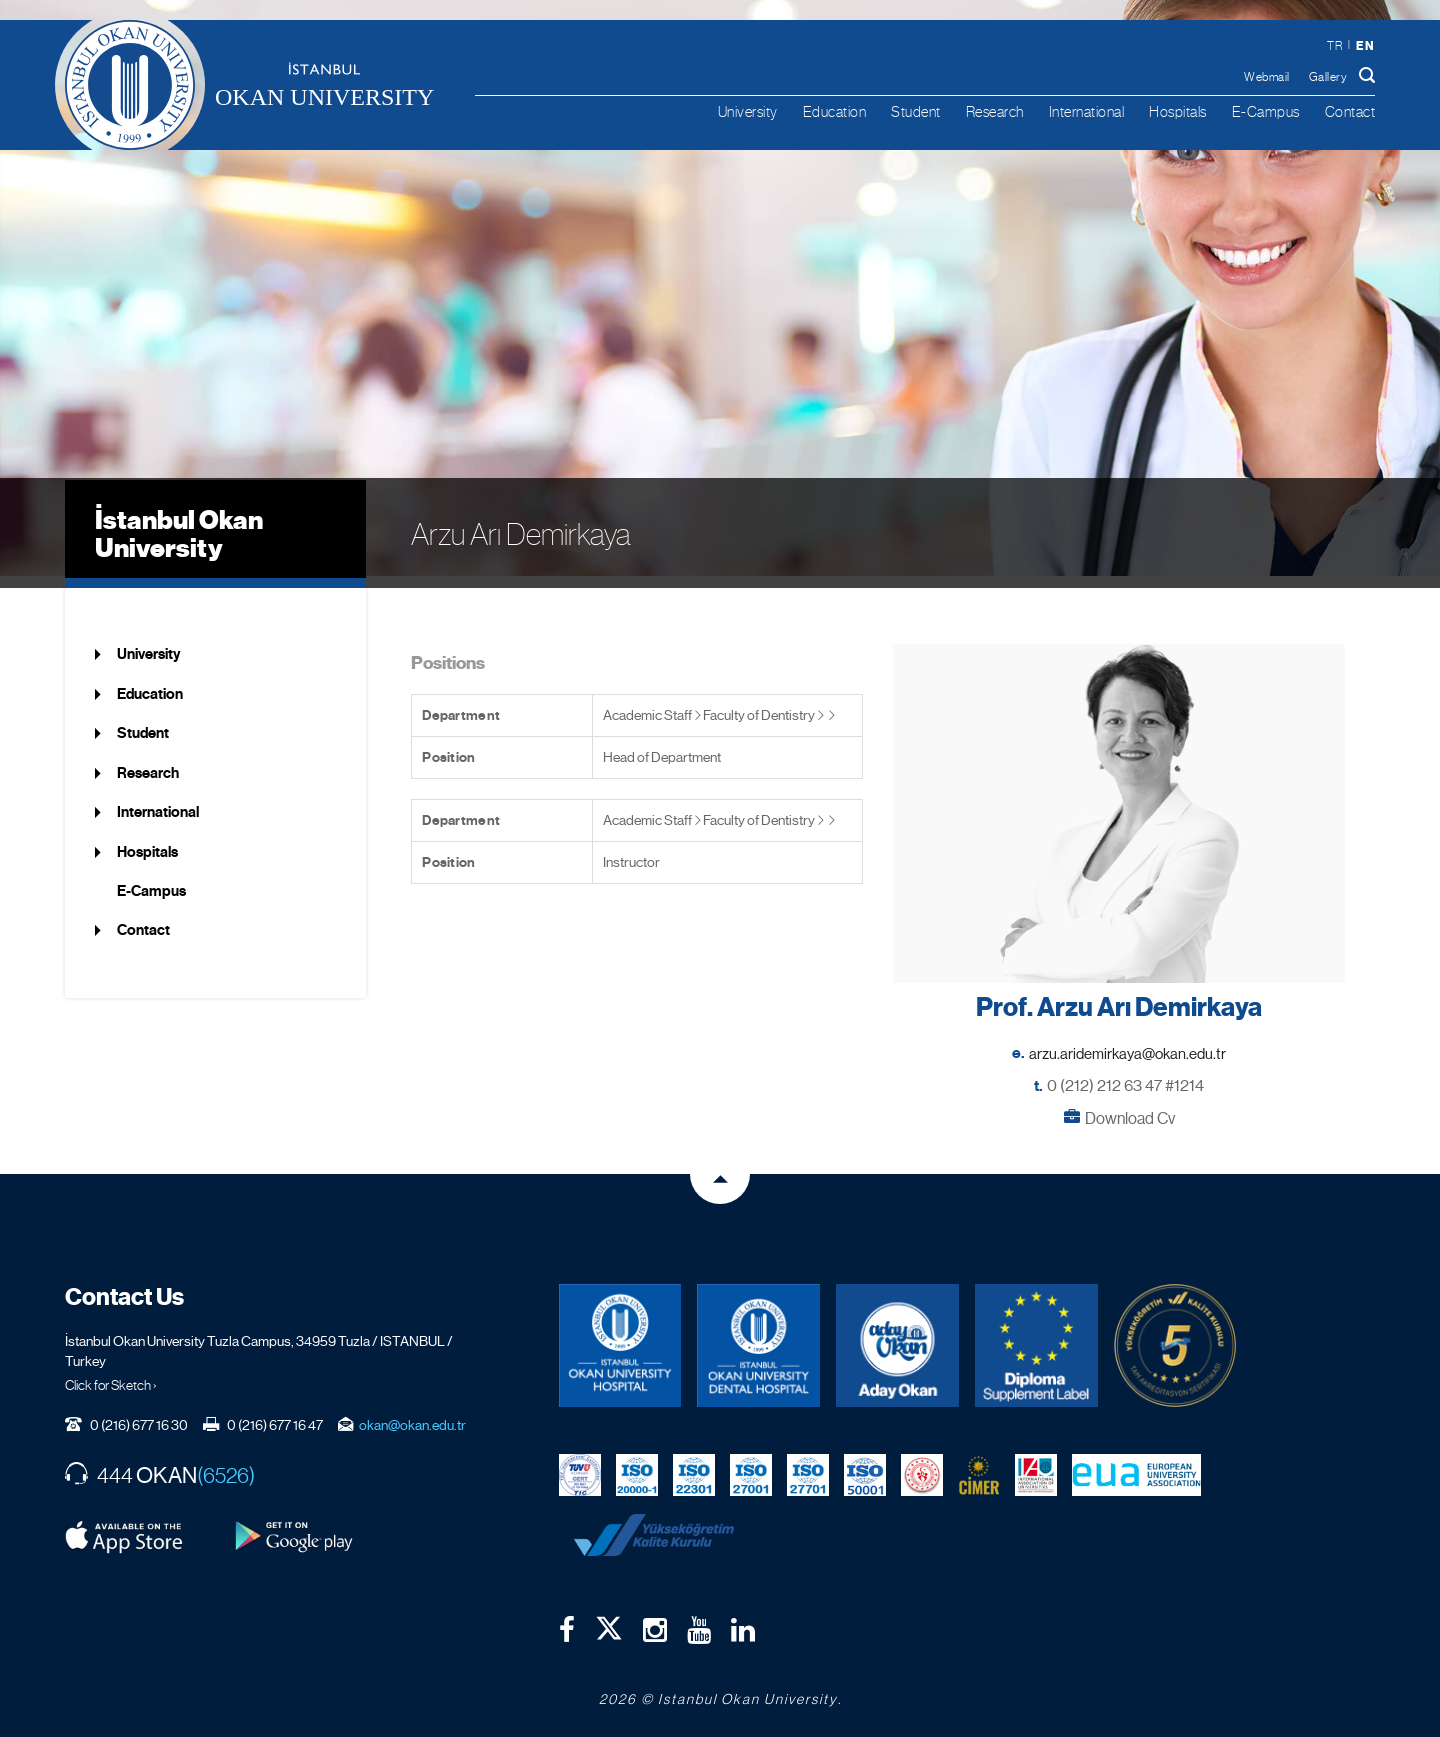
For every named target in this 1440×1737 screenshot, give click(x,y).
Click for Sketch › (111, 1372)
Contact (1350, 111)
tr (1334, 46)
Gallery (1328, 77)
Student (916, 111)
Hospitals (1178, 111)
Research (995, 111)
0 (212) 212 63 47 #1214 (1125, 1072)
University (748, 111)
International (1087, 111)
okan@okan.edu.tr (412, 1412)
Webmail (1267, 77)
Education (835, 111)
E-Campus (1266, 111)
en (1365, 45)
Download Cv (1130, 1105)
